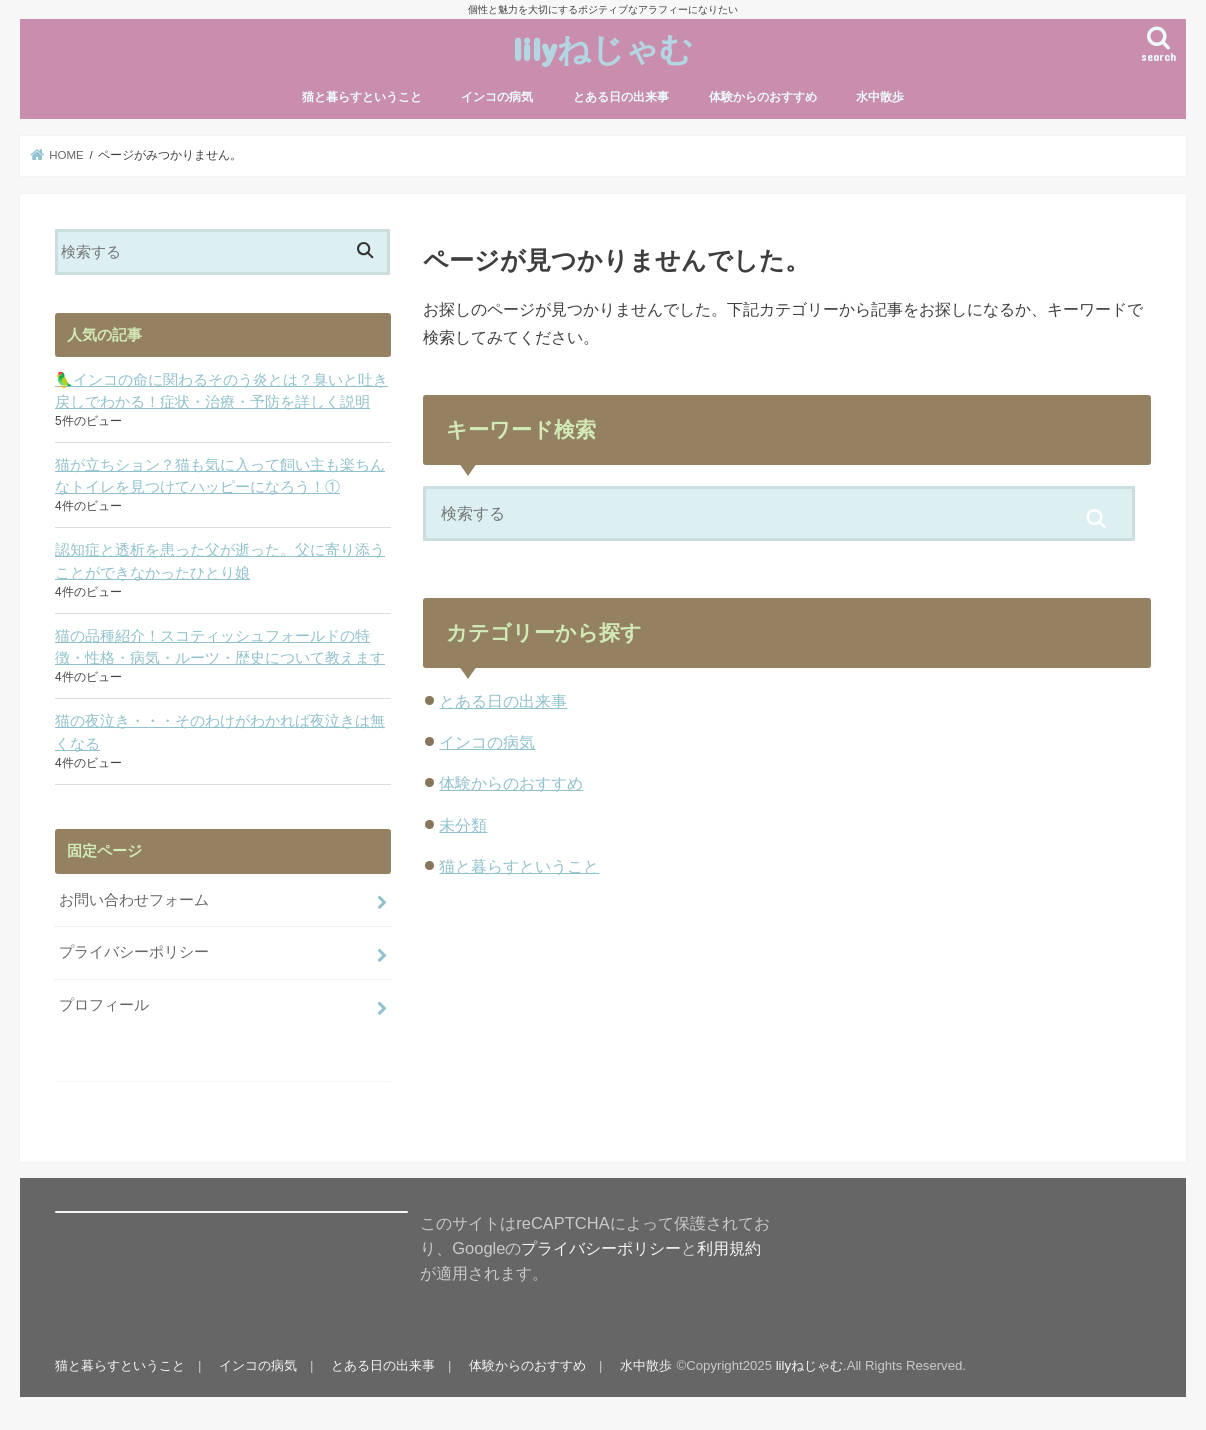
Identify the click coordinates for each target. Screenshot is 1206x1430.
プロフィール (104, 1005)
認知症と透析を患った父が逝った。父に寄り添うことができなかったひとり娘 (220, 561)
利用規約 (729, 1248)
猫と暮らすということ (362, 97)
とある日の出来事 (621, 97)
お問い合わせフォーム (134, 900)
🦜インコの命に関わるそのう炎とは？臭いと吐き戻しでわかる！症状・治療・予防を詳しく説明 (221, 391)
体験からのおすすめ (763, 97)
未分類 (463, 825)
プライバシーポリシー (134, 952)
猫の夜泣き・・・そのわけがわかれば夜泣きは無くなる (220, 732)
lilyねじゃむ (603, 48)
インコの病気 (497, 97)
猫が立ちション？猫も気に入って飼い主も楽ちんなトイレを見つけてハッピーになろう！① (220, 476)
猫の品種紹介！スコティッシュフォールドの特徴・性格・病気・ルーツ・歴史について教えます (220, 647)
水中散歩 (880, 97)
